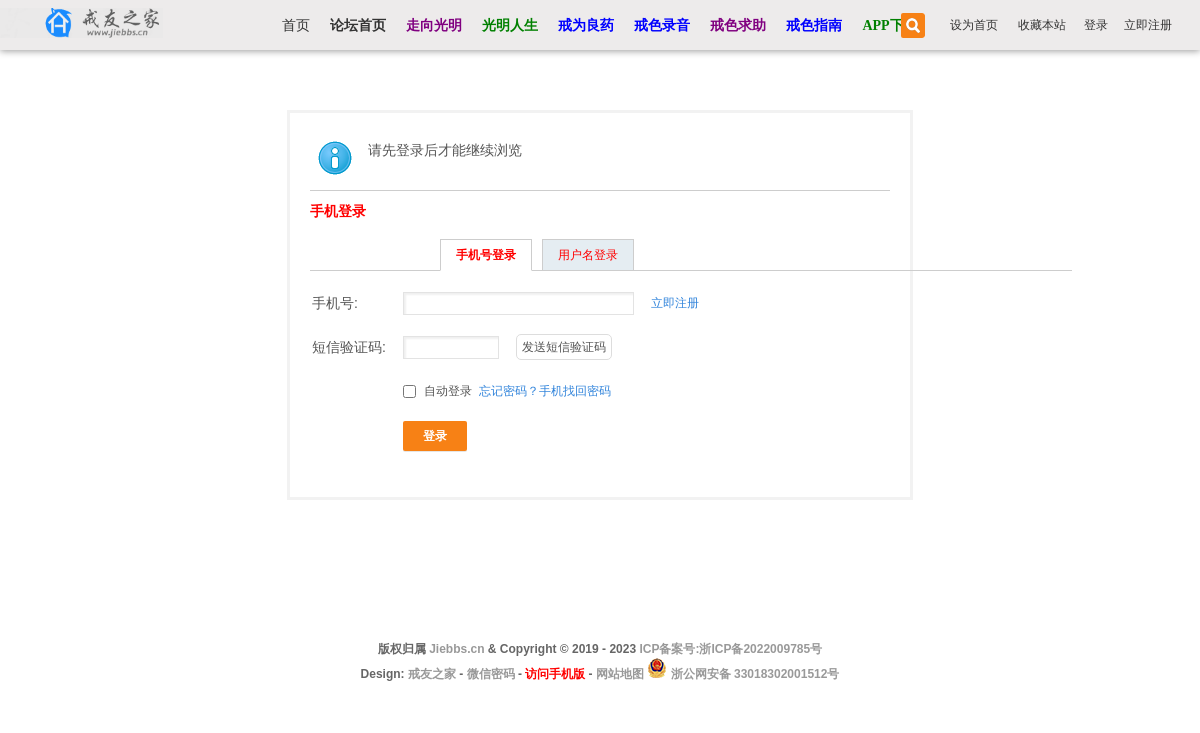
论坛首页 (358, 25)
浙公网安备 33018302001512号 (753, 674)
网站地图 (620, 674)
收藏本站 (1042, 25)
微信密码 (491, 674)
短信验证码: (349, 347)
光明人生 (510, 25)
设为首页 (974, 25)
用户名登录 (588, 255)
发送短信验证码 (564, 347)
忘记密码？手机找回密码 (545, 391)
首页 (296, 25)
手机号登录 (486, 255)
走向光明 (434, 25)
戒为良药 (586, 25)
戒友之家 (432, 674)
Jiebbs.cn (456, 649)
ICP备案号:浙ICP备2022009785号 (730, 649)
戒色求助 (738, 25)
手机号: (335, 303)
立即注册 (1148, 25)
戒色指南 (814, 25)
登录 (1096, 25)
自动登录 (437, 391)
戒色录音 (662, 25)
